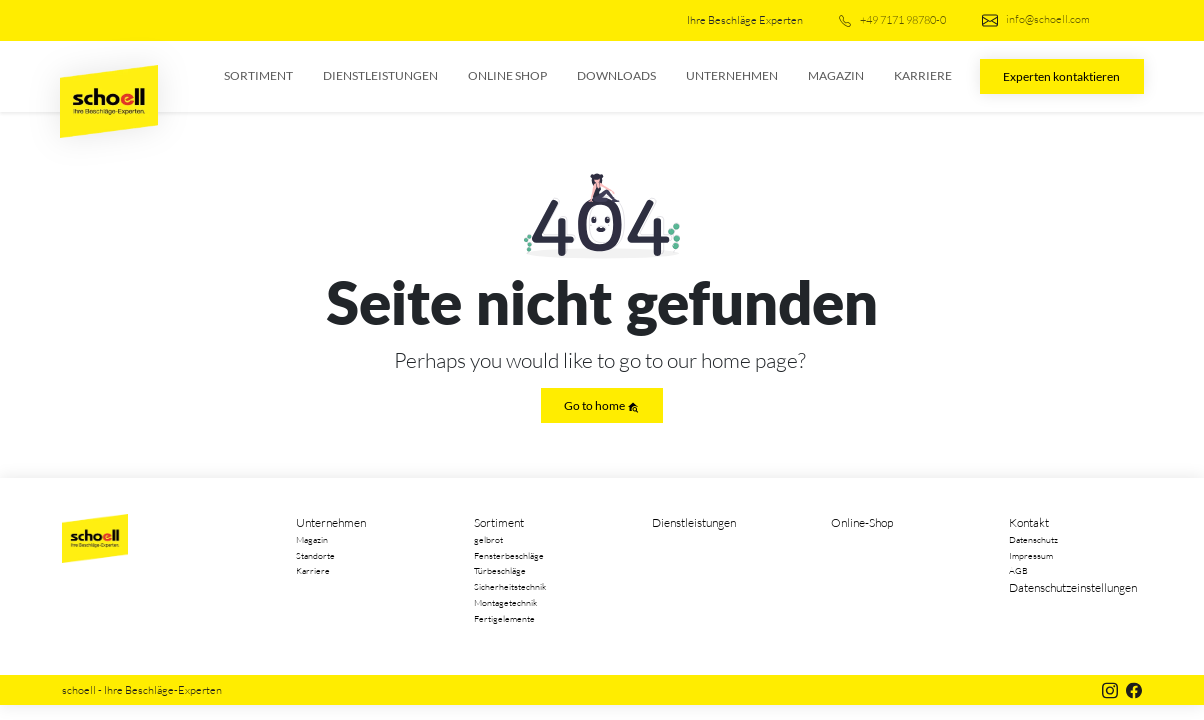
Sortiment (258, 75)
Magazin (836, 75)
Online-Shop (862, 522)
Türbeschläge (500, 570)
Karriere (923, 75)
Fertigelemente (504, 618)
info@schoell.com (1036, 20)
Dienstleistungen (380, 75)
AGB (1018, 570)
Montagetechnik (505, 602)
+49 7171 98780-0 (892, 20)
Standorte (315, 555)
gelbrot (488, 539)
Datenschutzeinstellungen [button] (1073, 587)
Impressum (1031, 555)
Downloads (616, 75)
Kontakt (1029, 522)
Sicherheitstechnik (510, 586)
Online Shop (507, 75)
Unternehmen (732, 75)
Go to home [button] (601, 405)
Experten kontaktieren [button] (1061, 76)
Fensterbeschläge (509, 555)
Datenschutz (1033, 539)
